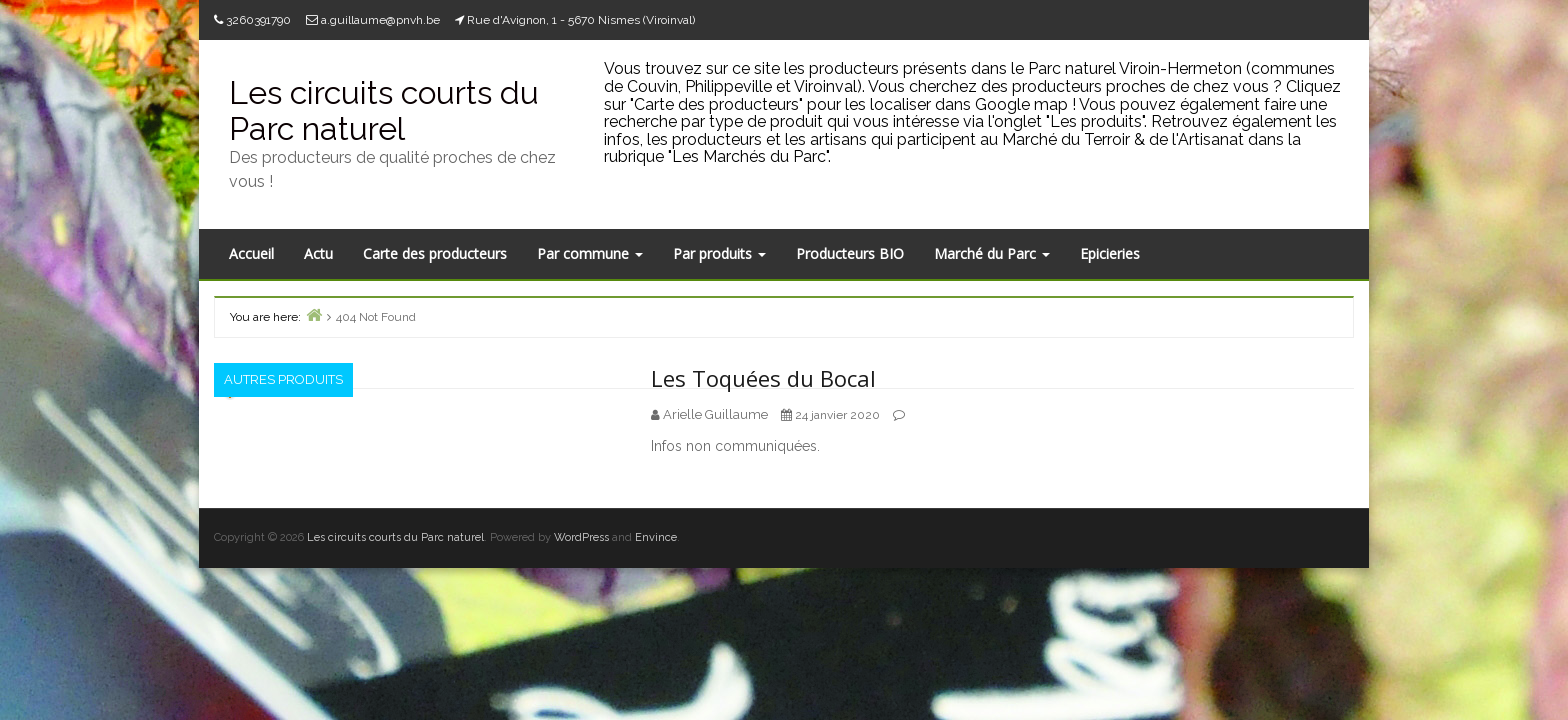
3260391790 (258, 20)
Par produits (719, 253)
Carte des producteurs (435, 253)
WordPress (581, 537)
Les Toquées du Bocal (763, 378)
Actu (318, 253)
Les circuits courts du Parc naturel (384, 110)
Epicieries (1110, 253)
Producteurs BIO (850, 253)
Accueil (251, 253)
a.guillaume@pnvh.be (380, 20)
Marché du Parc (992, 253)
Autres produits (283, 379)
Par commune (590, 253)
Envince (656, 537)
